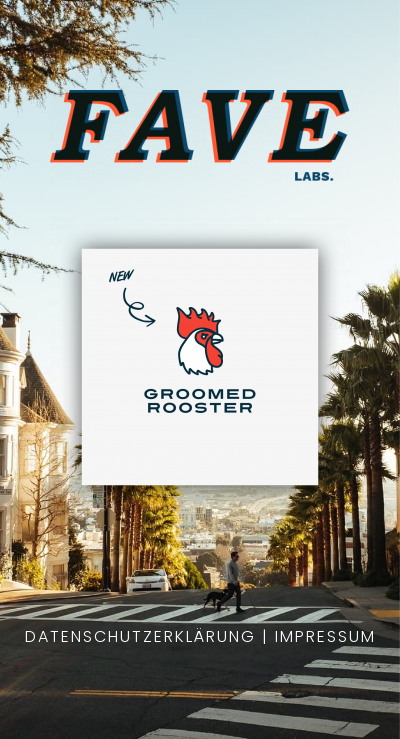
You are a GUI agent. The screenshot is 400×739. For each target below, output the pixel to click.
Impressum (325, 636)
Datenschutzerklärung (140, 636)
